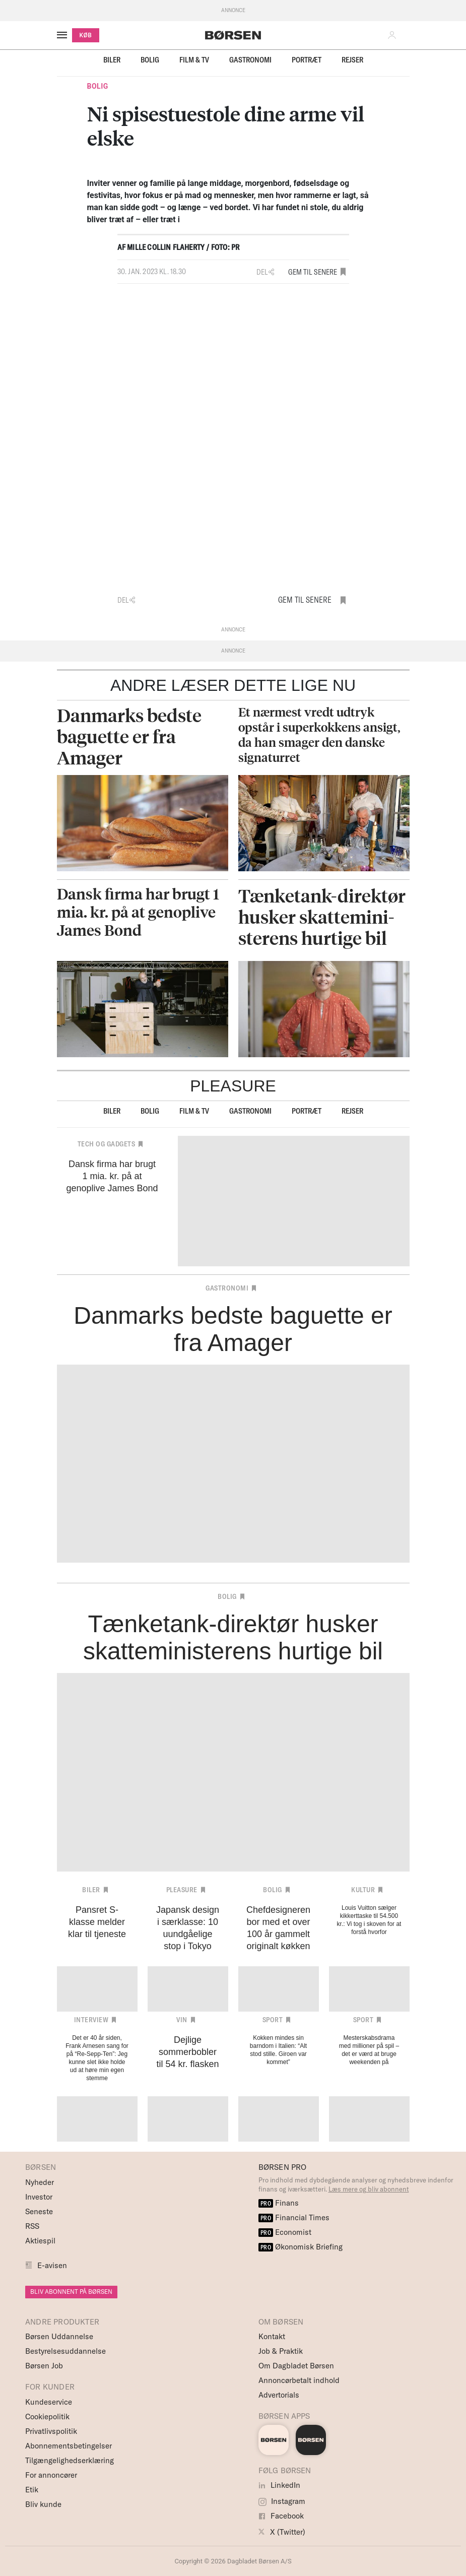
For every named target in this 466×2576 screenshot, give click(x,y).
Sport (272, 2019)
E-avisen (52, 2265)
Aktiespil (40, 2240)
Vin (181, 2019)
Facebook (281, 2516)
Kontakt (271, 2336)
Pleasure (181, 1889)
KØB (86, 35)
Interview (91, 2019)
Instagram (281, 2501)
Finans (278, 2203)
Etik (31, 2489)
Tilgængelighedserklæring (69, 2460)
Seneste (39, 2211)
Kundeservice (48, 2402)
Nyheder (39, 2182)
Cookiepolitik (47, 2416)
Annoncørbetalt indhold (299, 2380)
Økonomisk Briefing (300, 2246)
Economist (285, 2232)
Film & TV (194, 60)
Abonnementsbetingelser (68, 2446)
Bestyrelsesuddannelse (65, 2351)
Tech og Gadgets (107, 1143)
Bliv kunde (43, 2504)
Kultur (363, 1889)
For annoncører (51, 2475)
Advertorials (278, 2395)
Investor (38, 2197)
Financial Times (294, 2217)
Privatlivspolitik (51, 2431)
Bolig (150, 60)
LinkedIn (279, 2485)
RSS (32, 2226)
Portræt (306, 60)
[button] (394, 35)
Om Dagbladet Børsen (296, 2365)
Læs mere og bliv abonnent (368, 2189)
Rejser (352, 60)
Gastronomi (250, 60)
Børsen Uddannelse (59, 2336)
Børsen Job (44, 2365)
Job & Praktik (280, 2351)
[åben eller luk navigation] (64, 35)
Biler (111, 60)
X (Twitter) (281, 2532)
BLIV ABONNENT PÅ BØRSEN (71, 2291)
